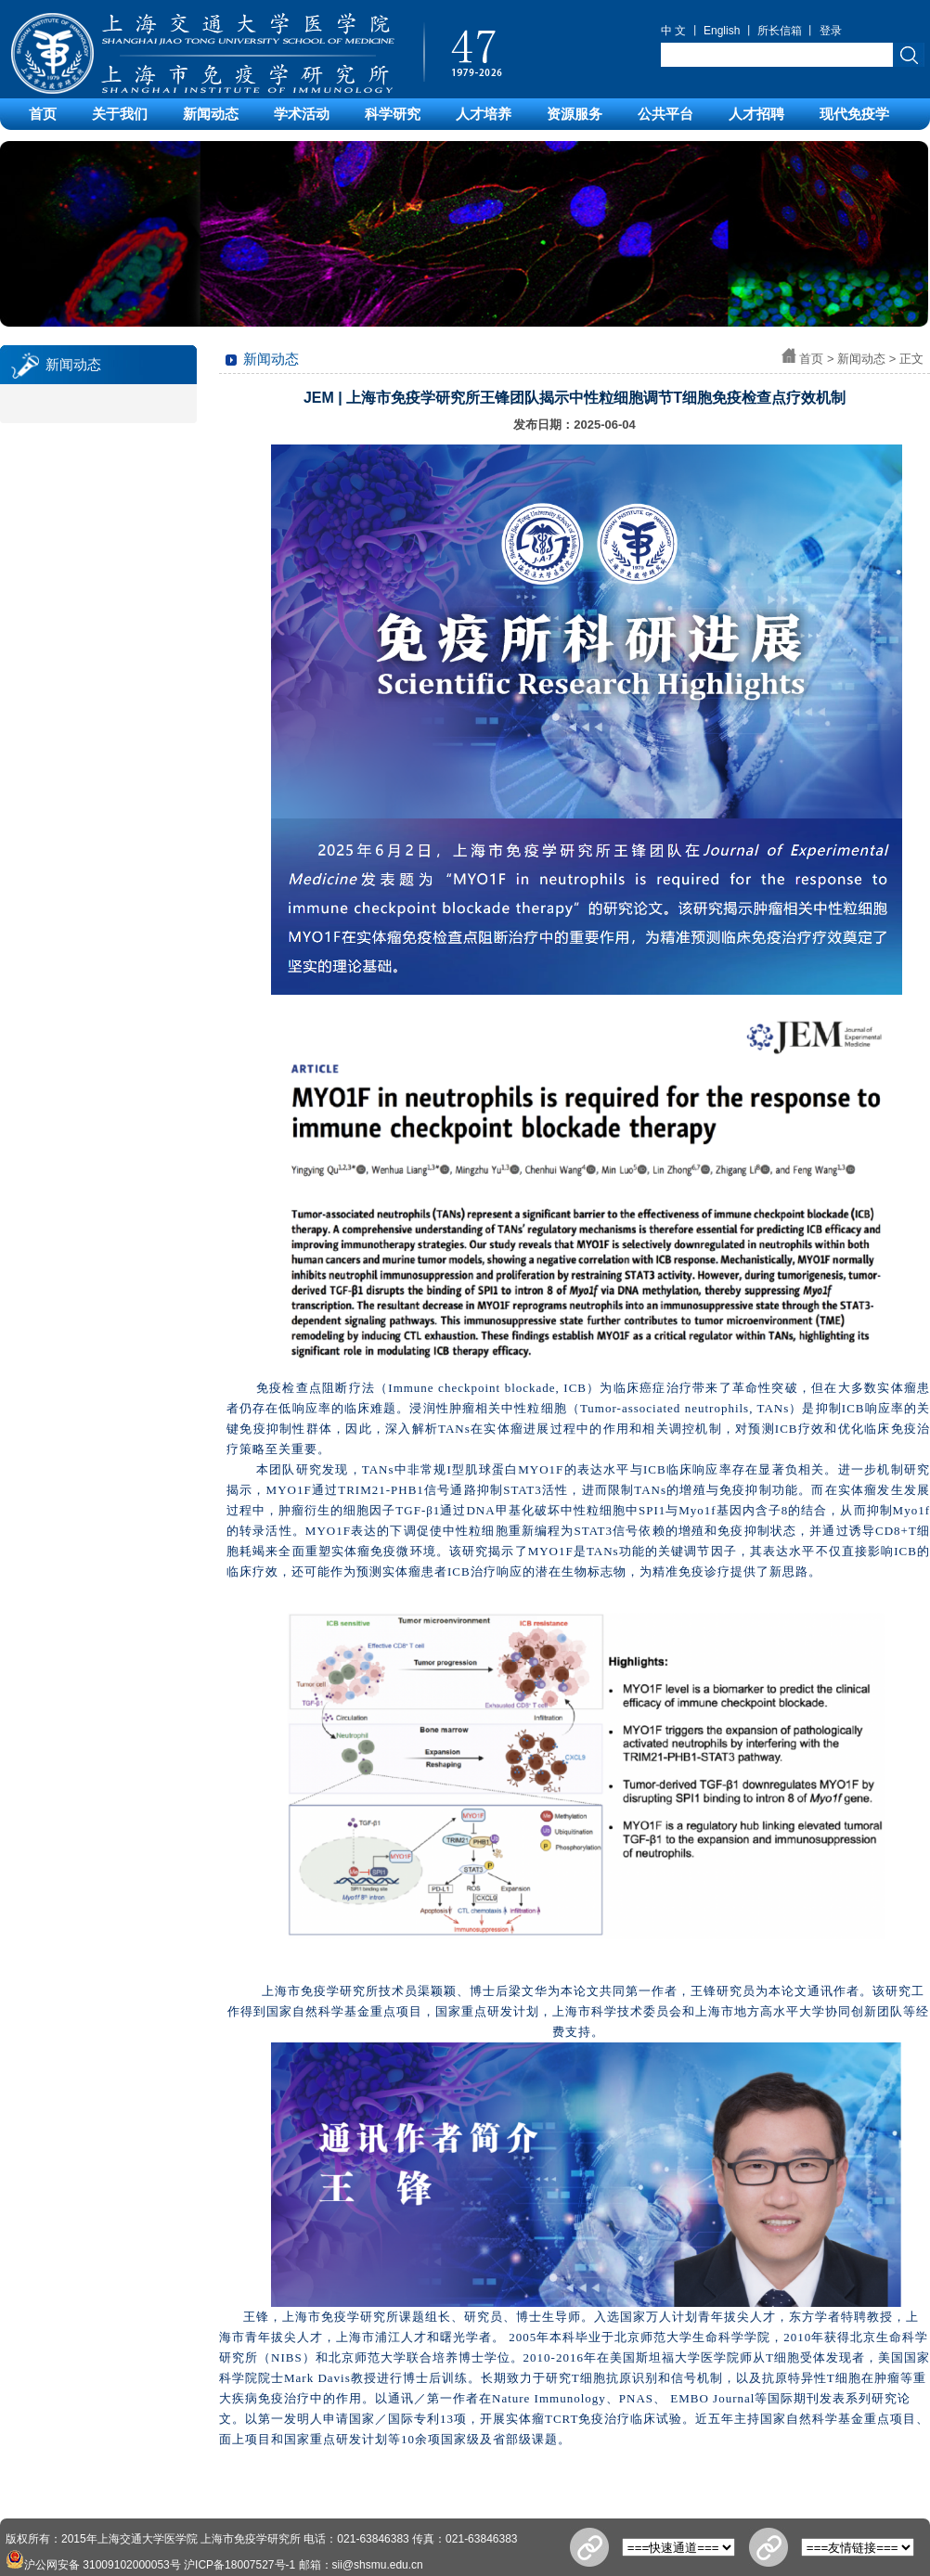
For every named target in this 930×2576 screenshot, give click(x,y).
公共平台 (665, 114)
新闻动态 (211, 114)
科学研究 (392, 114)
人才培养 (483, 114)
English (722, 30)
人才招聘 (756, 114)
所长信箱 (779, 30)
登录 (831, 30)
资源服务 (574, 114)
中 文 (673, 30)
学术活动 (301, 114)
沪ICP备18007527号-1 (239, 2564)
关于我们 (120, 114)
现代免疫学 (854, 114)
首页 (43, 114)
